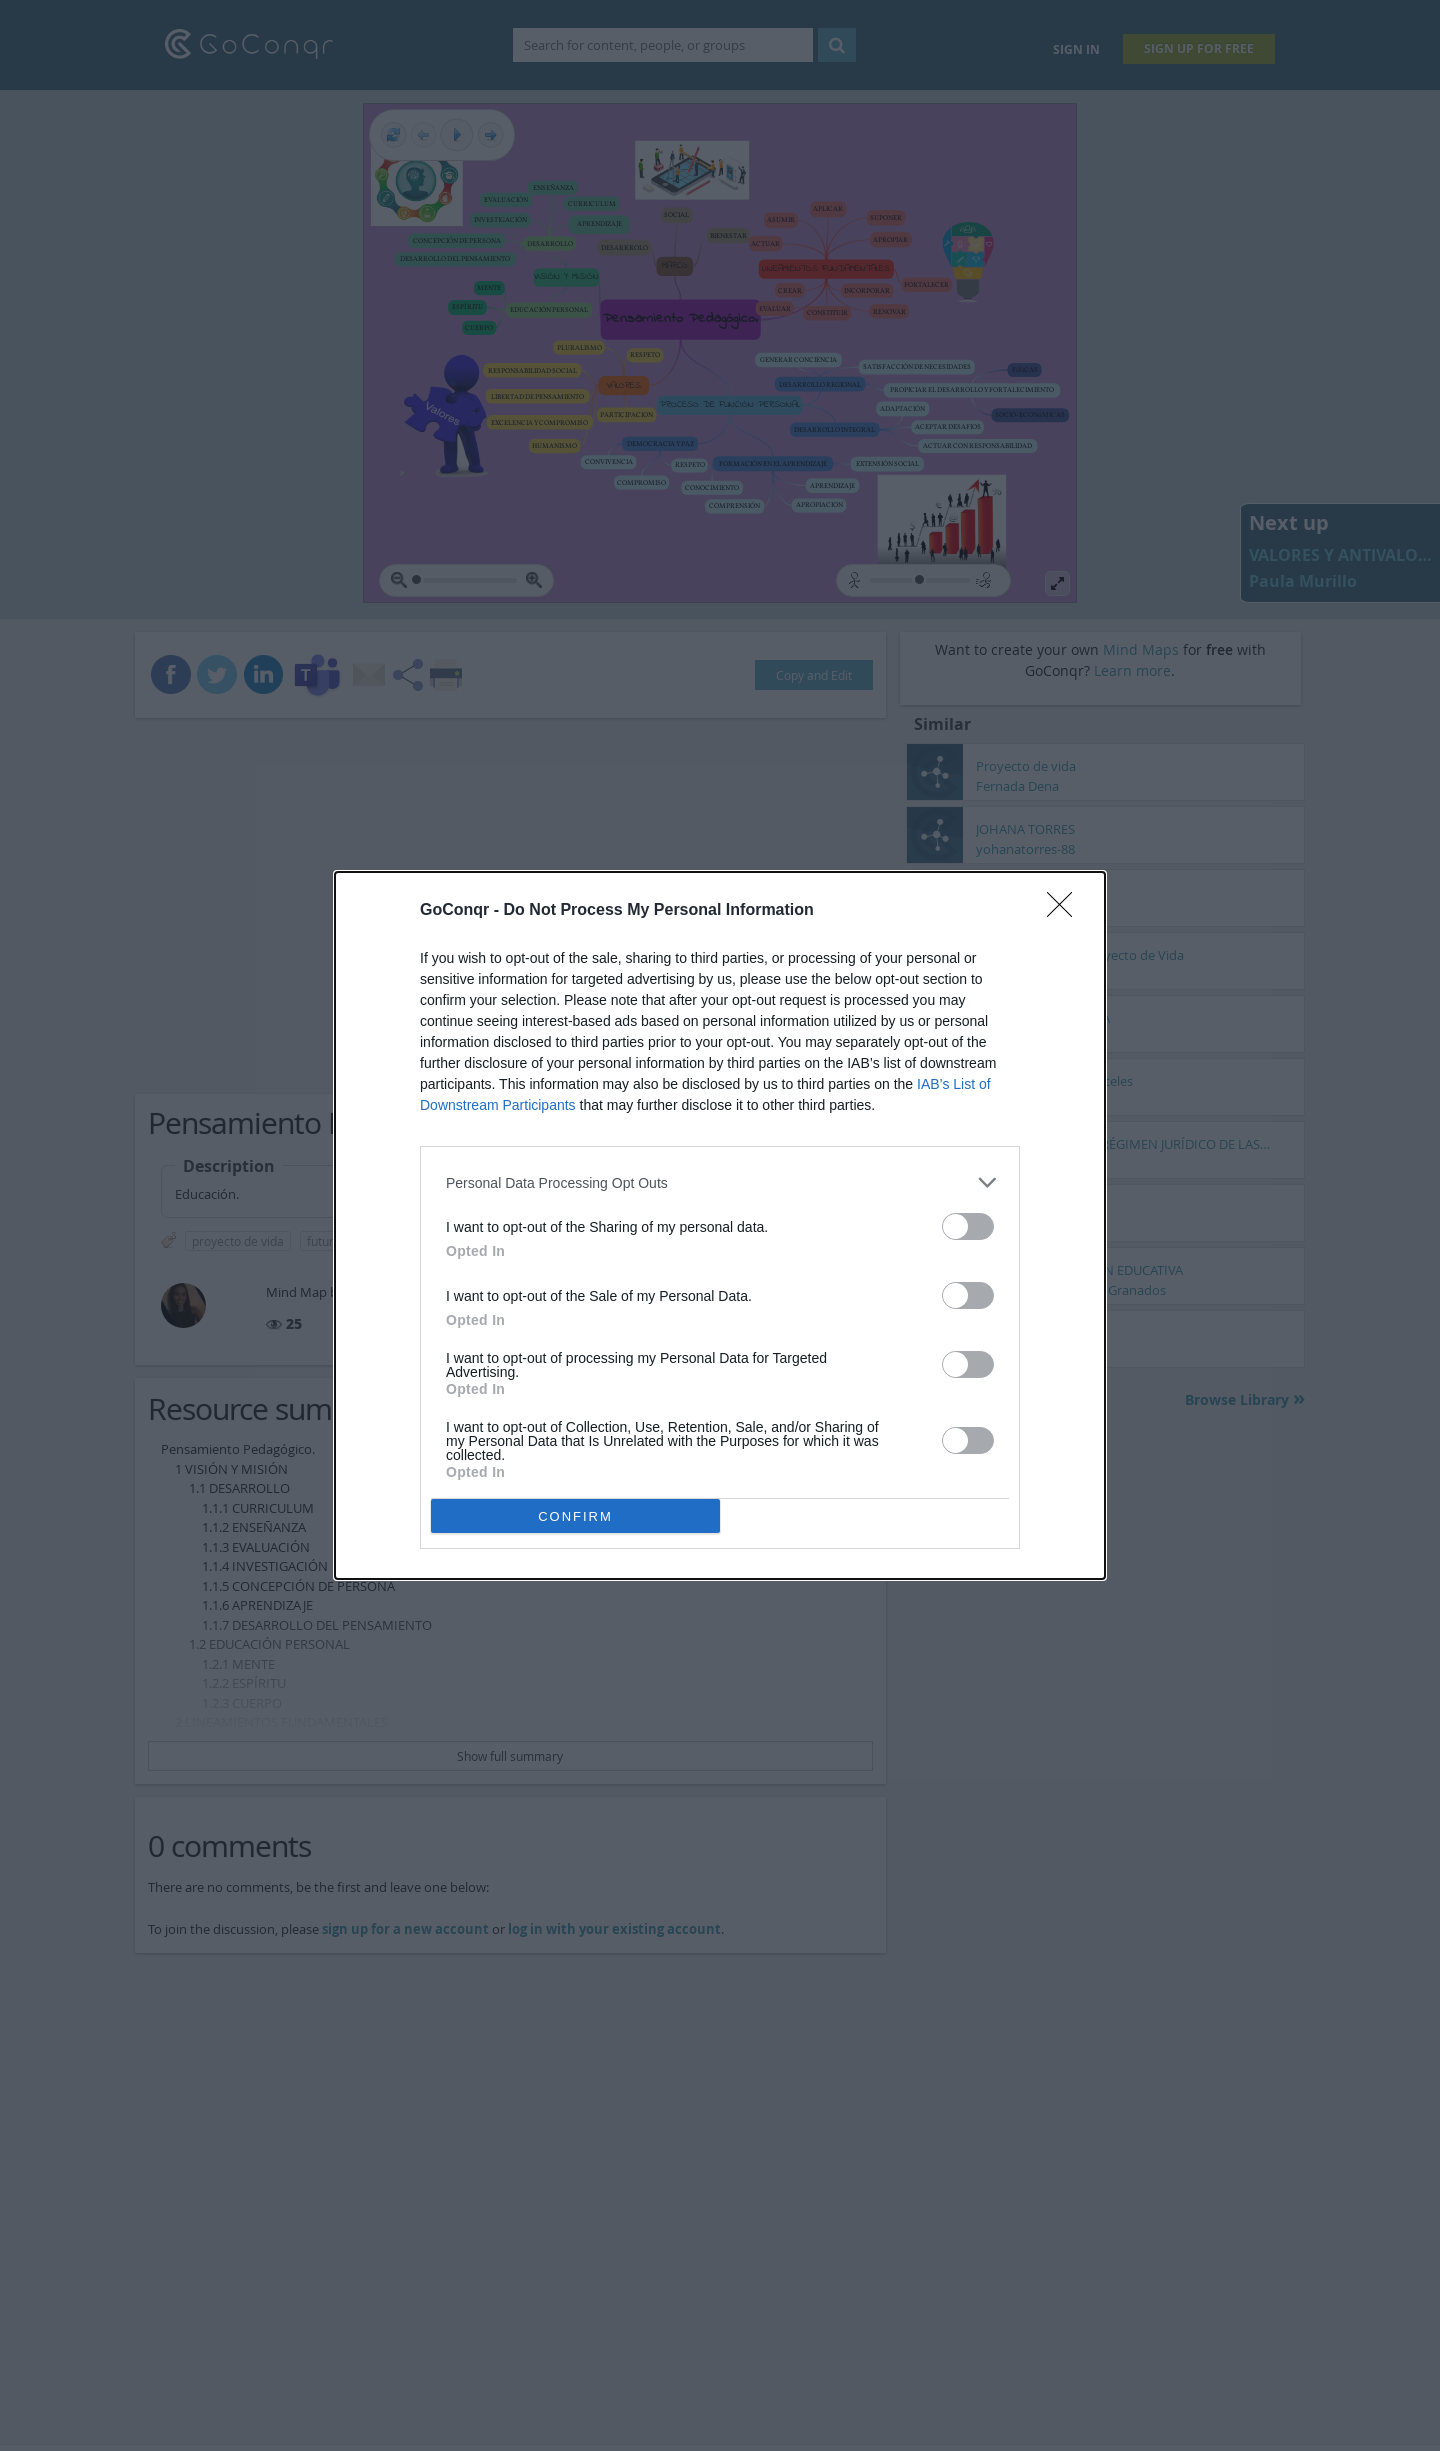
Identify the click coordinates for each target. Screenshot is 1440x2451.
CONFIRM (575, 1516)
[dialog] (720, 1225)
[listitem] (720, 1182)
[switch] (968, 1226)
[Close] (1066, 911)
